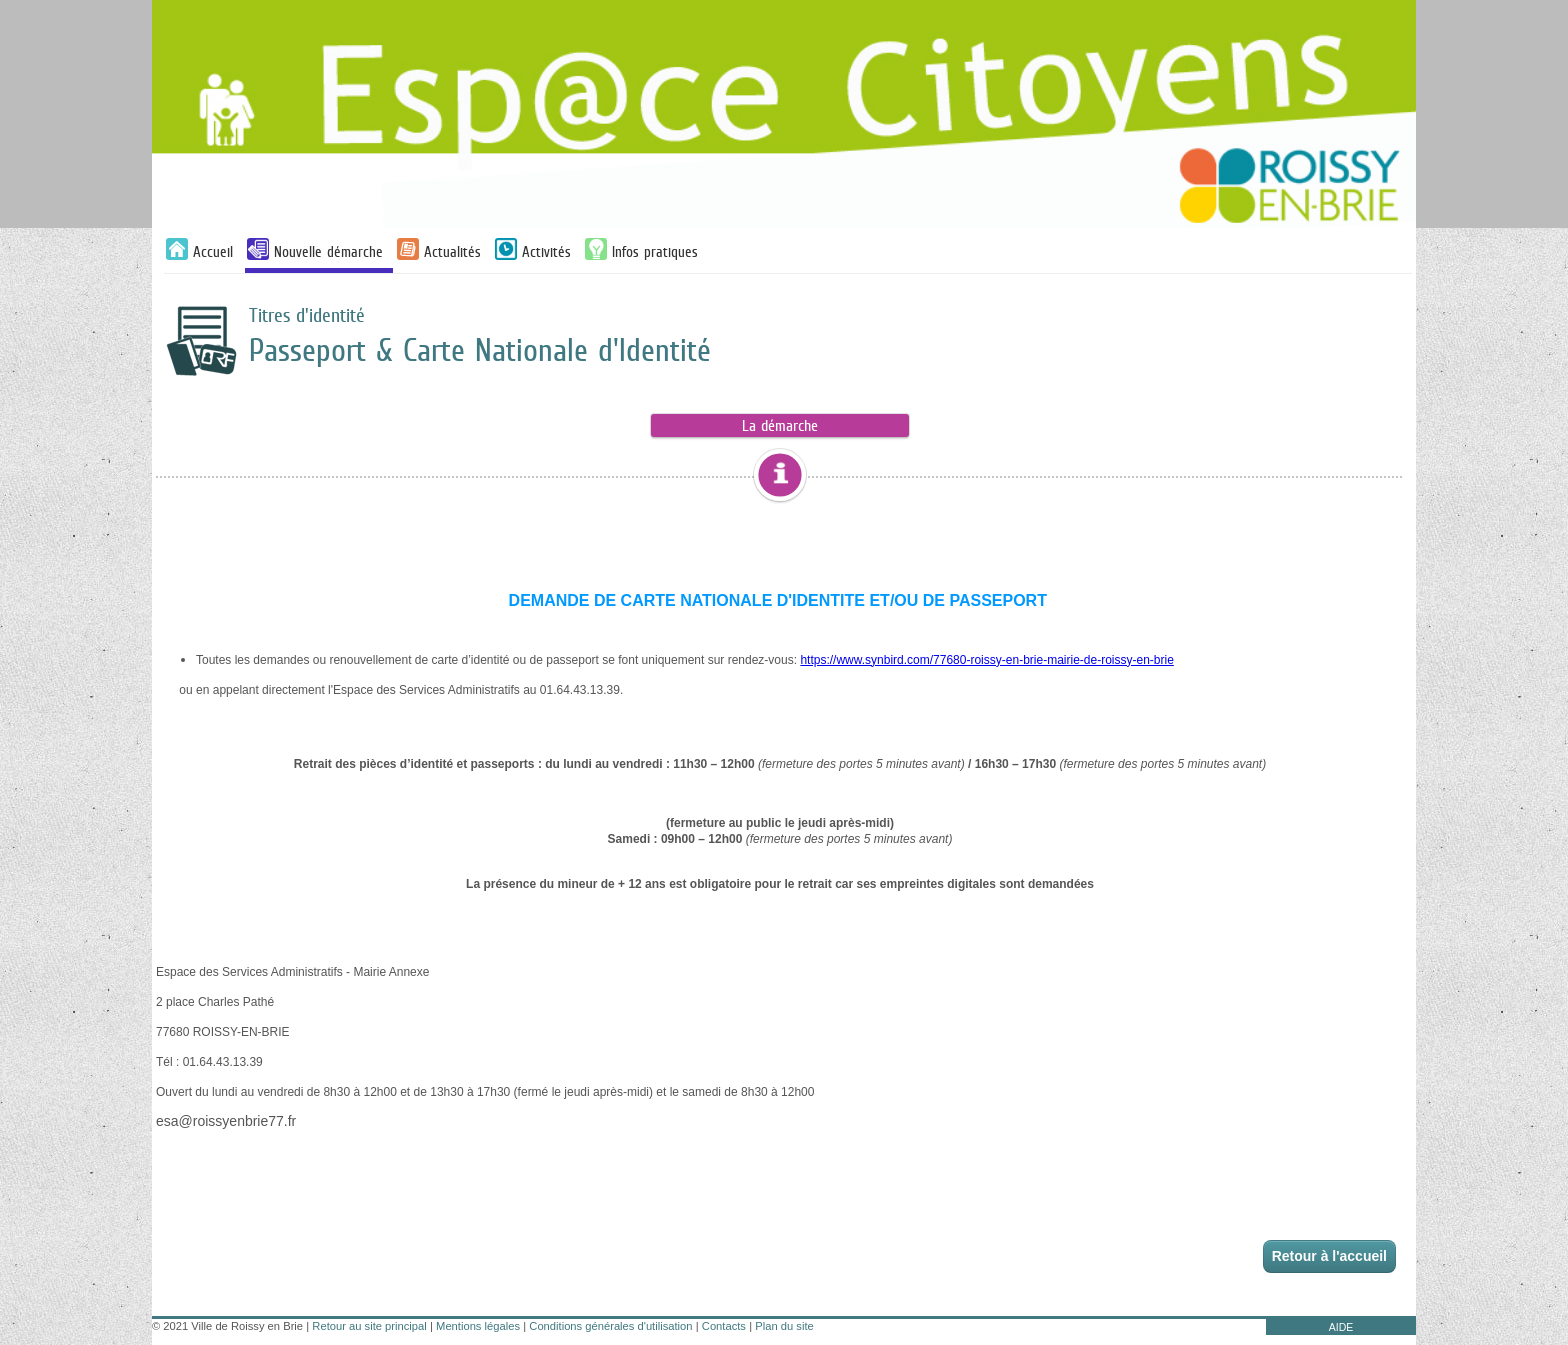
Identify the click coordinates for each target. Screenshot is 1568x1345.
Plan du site (784, 1326)
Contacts (724, 1326)
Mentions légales (478, 1326)
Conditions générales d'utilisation (610, 1326)
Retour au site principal (369, 1326)
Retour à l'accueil (1329, 1256)
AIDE (1341, 1327)
